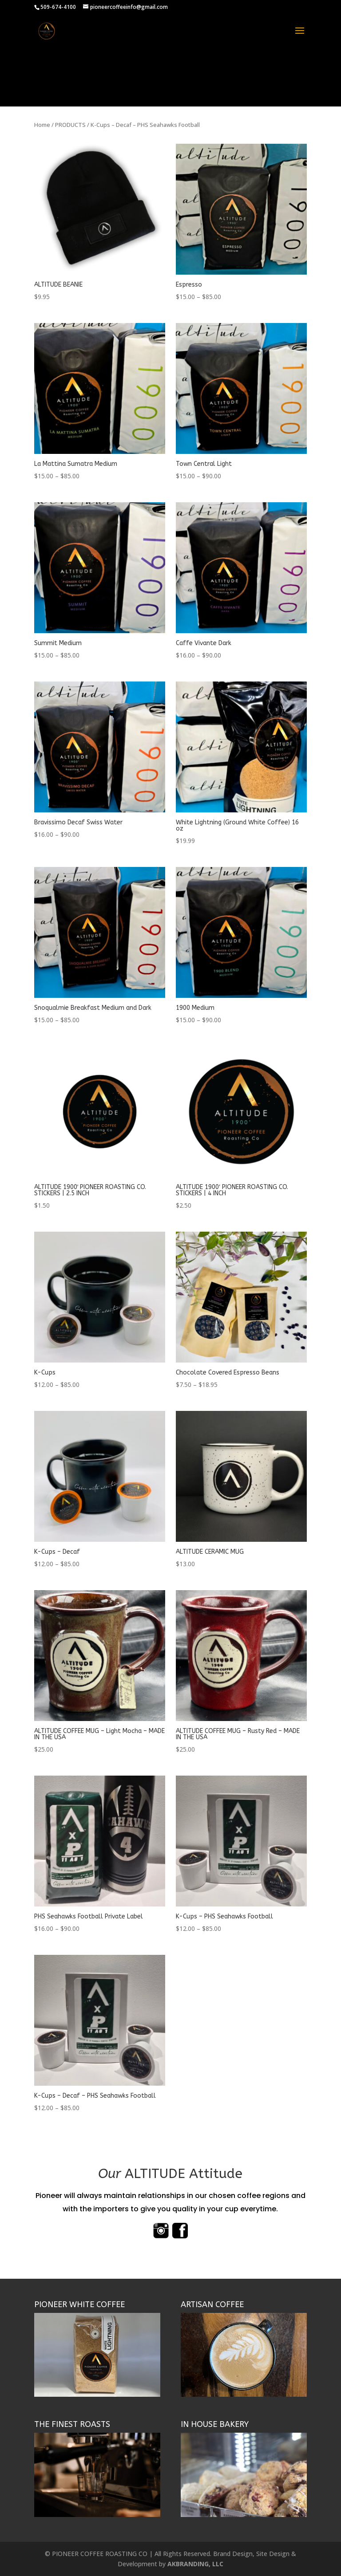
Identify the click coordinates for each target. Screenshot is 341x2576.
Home (42, 125)
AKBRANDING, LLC (195, 2564)
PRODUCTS (70, 125)
